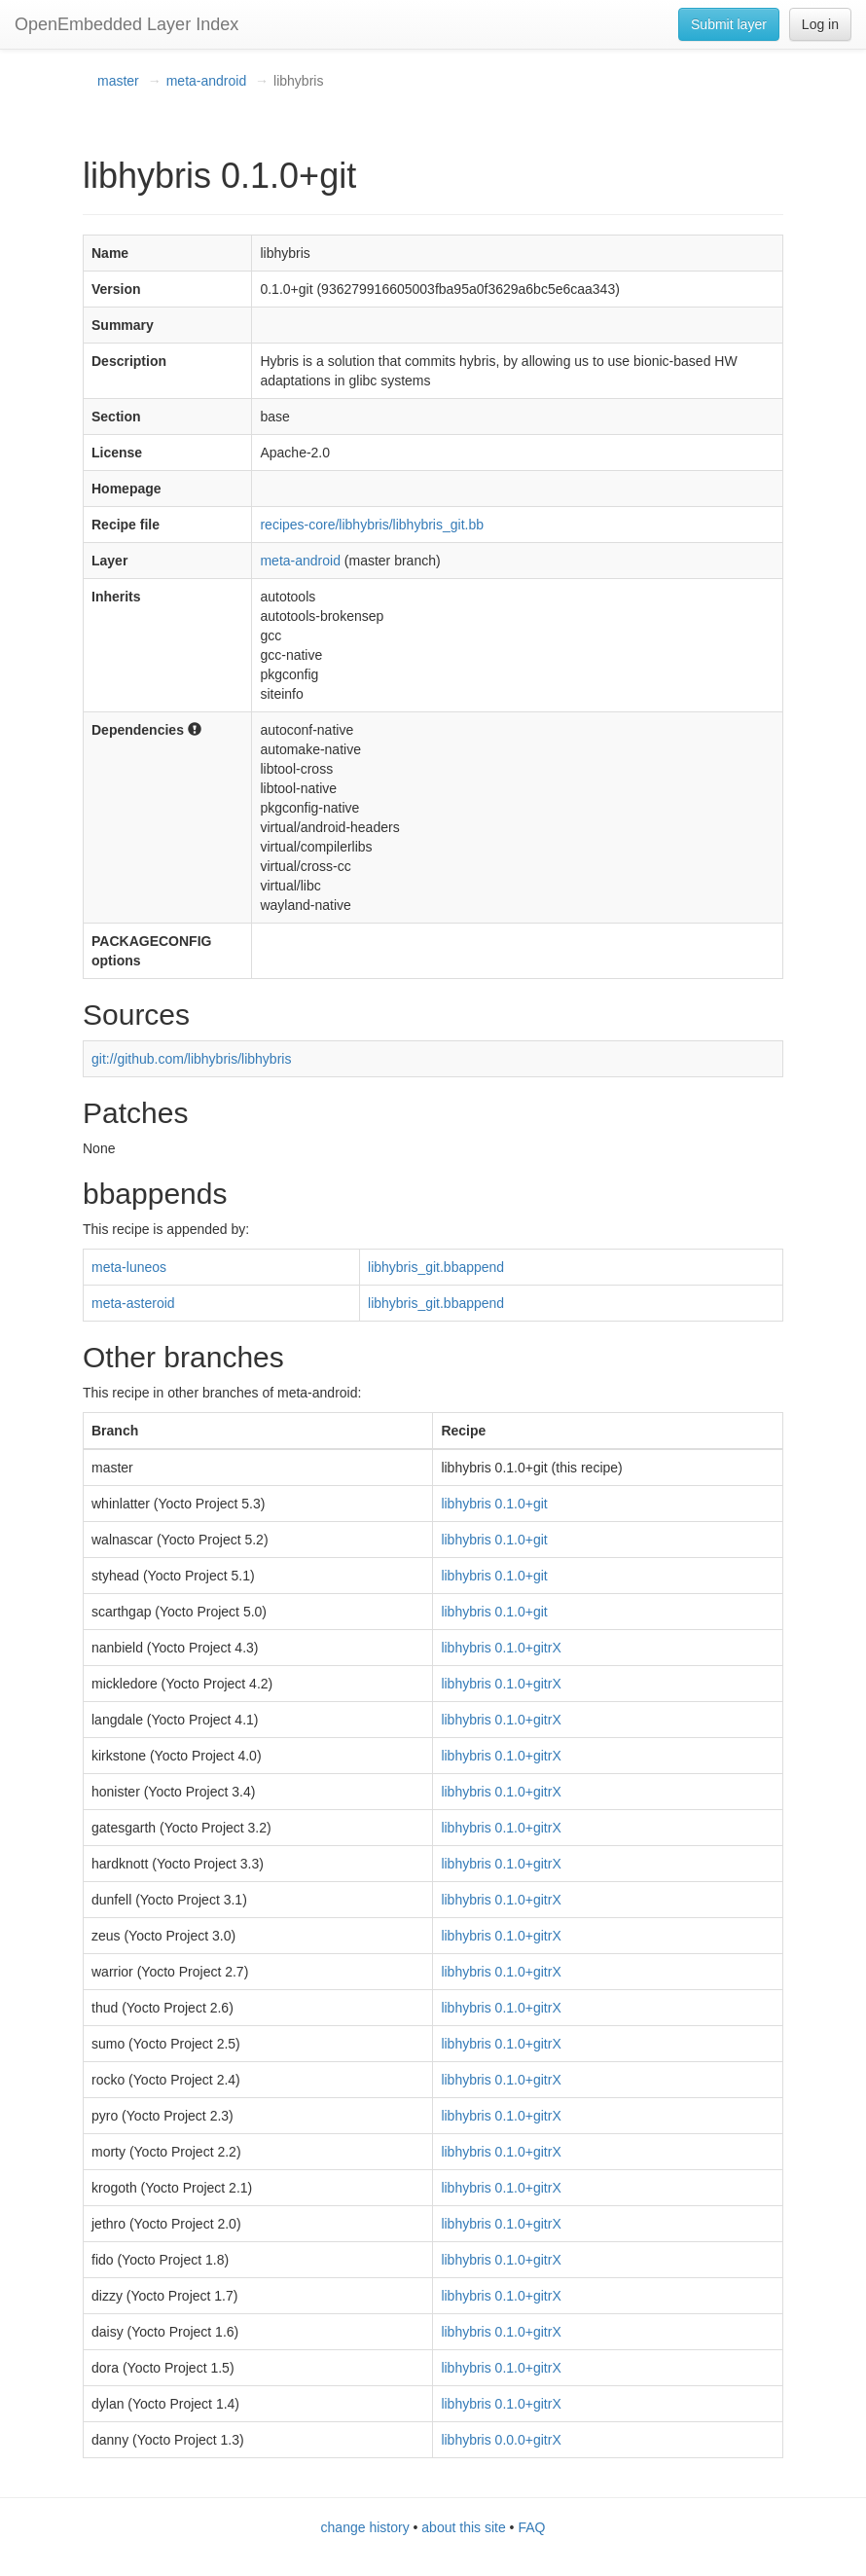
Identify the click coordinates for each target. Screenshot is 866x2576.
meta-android (206, 81)
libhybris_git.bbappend (436, 1267)
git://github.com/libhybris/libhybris (191, 1059)
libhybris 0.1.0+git (494, 1503)
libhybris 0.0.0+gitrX (500, 2440)
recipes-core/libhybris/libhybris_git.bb (372, 524)
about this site (463, 2527)
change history (365, 2527)
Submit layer (729, 24)
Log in (820, 24)
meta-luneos (128, 1267)
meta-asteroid (133, 1303)
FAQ (531, 2527)
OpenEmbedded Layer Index (126, 24)
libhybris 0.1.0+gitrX (500, 1647)
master (118, 81)
